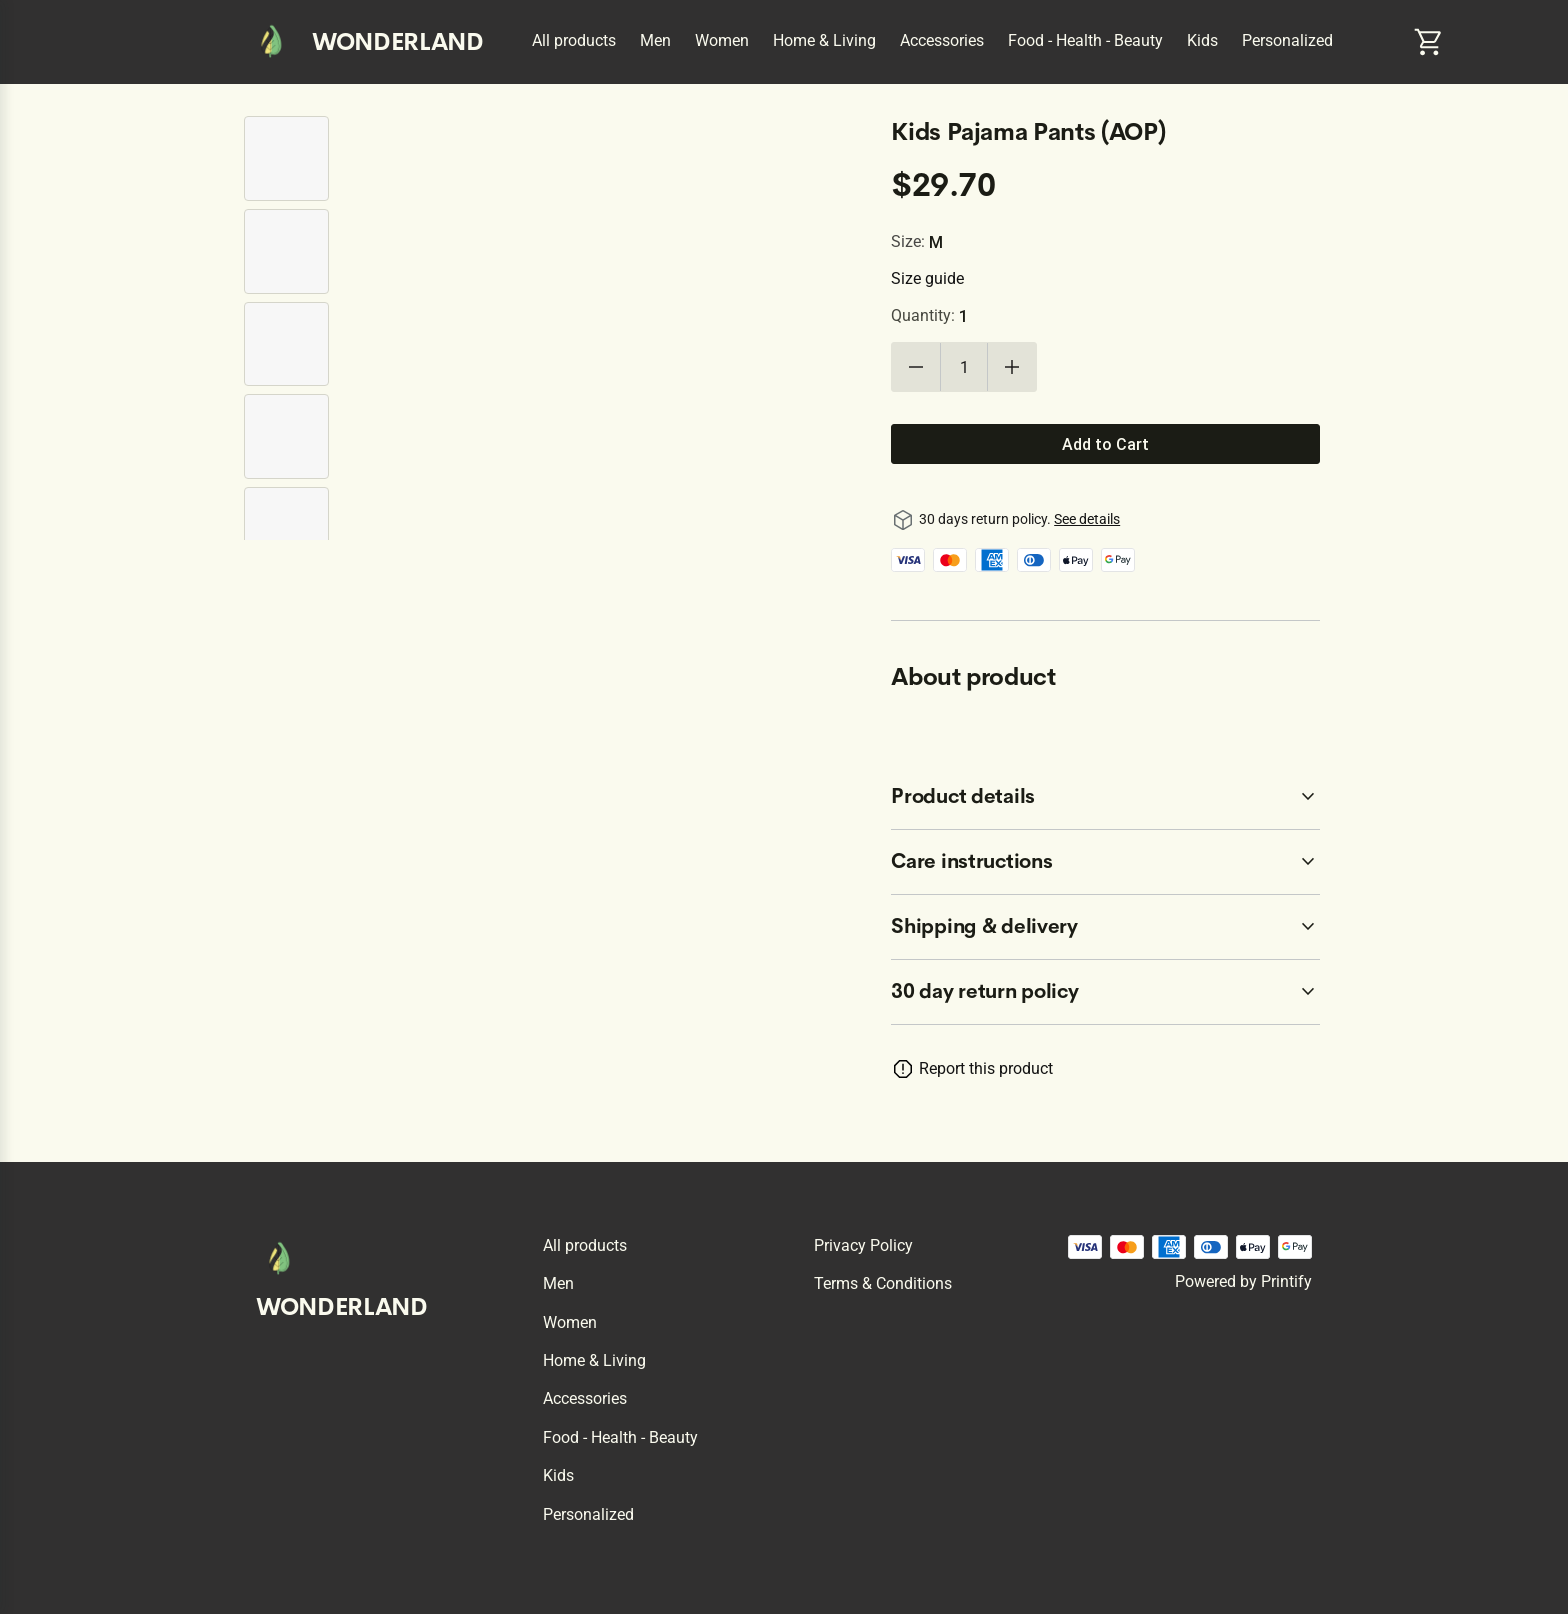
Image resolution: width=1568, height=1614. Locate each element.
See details (1087, 519)
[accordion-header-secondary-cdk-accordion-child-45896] (1105, 927)
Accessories (942, 40)
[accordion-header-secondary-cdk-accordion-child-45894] (1105, 797)
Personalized (1287, 40)
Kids (1202, 40)
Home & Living (824, 40)
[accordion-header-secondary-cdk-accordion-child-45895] (1105, 862)
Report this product (986, 1068)
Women (722, 40)
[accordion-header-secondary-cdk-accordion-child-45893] (1105, 992)
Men (655, 40)
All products (574, 40)
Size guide (927, 278)
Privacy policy (863, 1245)
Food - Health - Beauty (1085, 40)
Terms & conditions (883, 1283)
